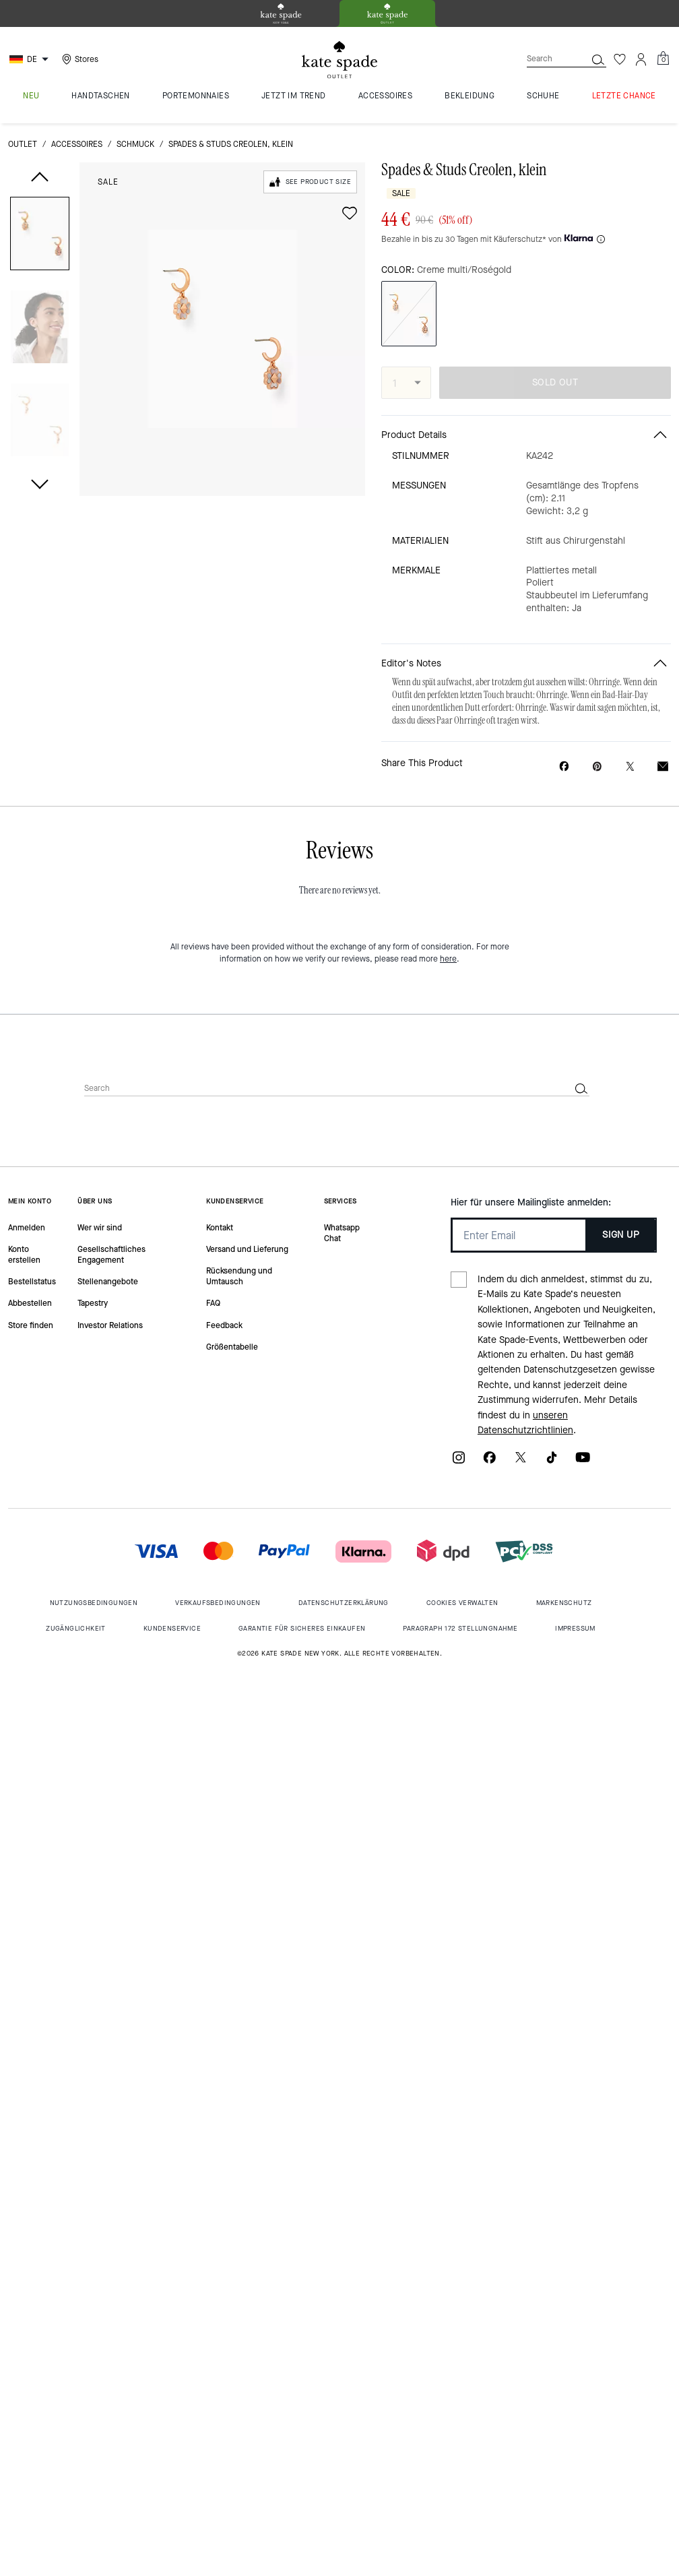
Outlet (22, 144)
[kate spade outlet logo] (339, 60)
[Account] (641, 59)
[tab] (281, 13)
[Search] (545, 59)
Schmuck (135, 144)
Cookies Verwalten (462, 1602)
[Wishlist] (620, 59)
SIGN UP (620, 1234)
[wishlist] (349, 213)
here (448, 958)
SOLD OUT (555, 382)
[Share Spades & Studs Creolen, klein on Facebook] (564, 766)
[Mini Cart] (663, 58)
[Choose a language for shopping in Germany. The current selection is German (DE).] (30, 59)
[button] (39, 236)
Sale (108, 182)
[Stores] (78, 59)
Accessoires (76, 144)
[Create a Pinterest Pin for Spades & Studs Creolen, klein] (597, 766)
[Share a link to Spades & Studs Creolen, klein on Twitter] (630, 766)
